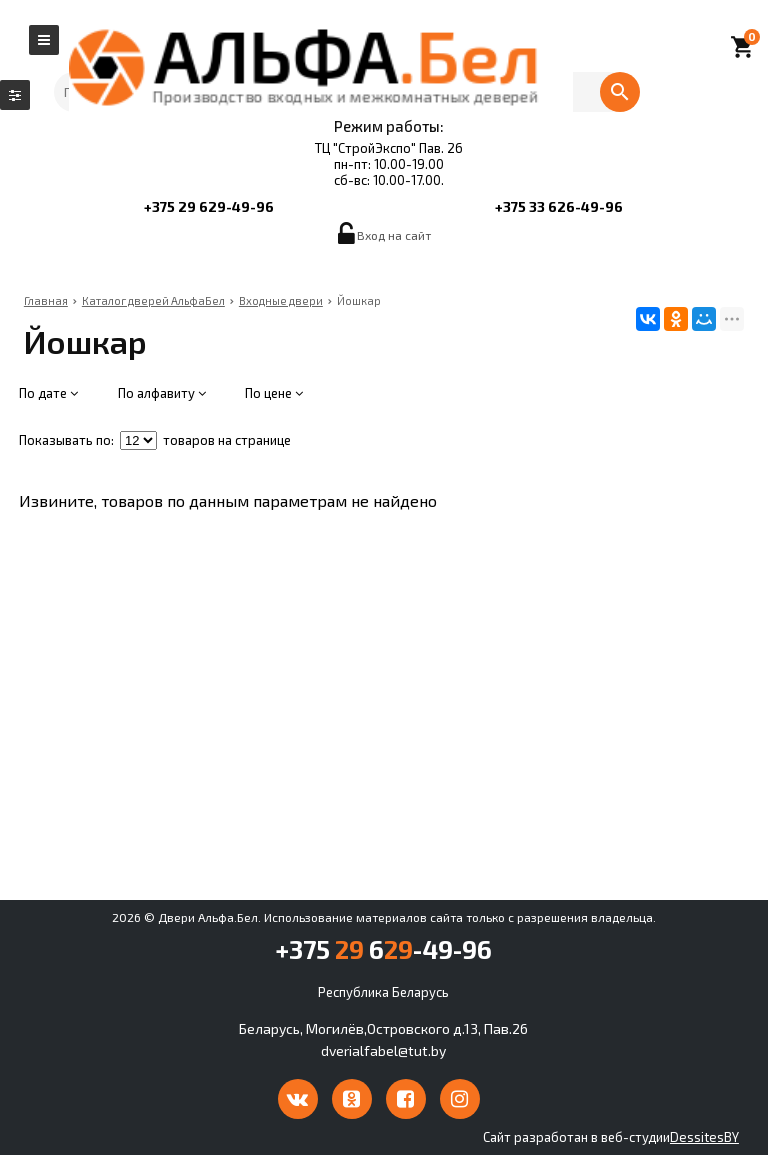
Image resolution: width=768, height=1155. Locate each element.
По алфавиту (162, 393)
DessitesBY (704, 1137)
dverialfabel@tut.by (383, 1050)
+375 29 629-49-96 (209, 206)
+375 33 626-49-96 (559, 206)
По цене (274, 393)
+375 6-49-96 (383, 949)
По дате (48, 393)
